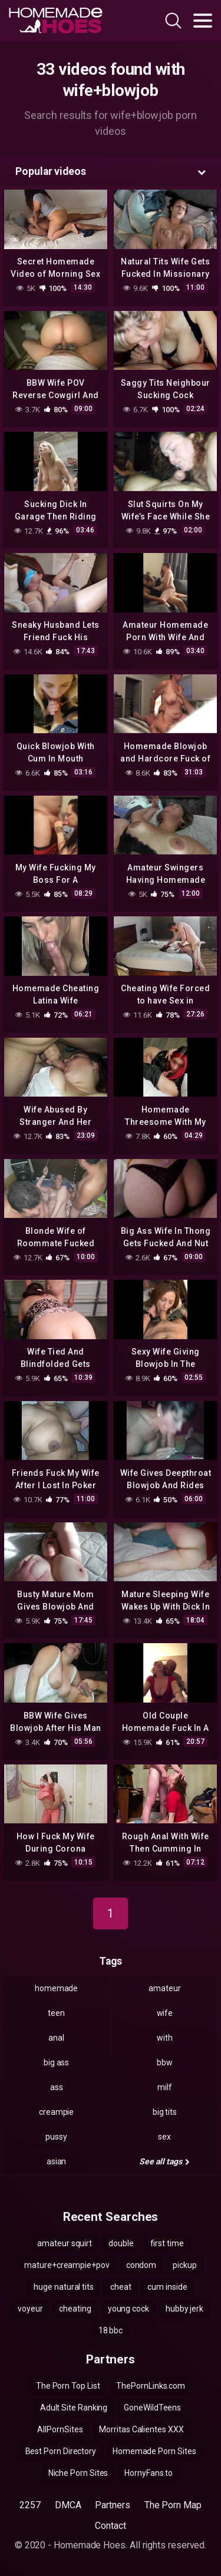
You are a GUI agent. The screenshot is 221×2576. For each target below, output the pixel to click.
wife (165, 2013)
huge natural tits (64, 2287)
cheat (120, 2287)
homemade (56, 1988)
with (165, 2037)
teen (56, 2013)
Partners (112, 2505)
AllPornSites (60, 2429)
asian (57, 2161)
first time (167, 2243)
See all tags (164, 2161)
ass (56, 2087)
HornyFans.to (148, 2473)
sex (164, 2136)
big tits (165, 2112)
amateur (164, 1988)
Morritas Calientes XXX (141, 2429)
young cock (128, 2308)
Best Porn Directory (60, 2451)
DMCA (68, 2505)
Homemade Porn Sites (154, 2451)
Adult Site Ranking (74, 2407)
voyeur (30, 2308)
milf (164, 2087)
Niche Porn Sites (78, 2473)
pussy (56, 2136)
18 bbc (110, 2330)
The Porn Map (173, 2505)
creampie (56, 2112)
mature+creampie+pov (66, 2265)
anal (56, 2037)
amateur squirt (64, 2243)
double (121, 2243)
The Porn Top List (68, 2385)
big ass (56, 2062)
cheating (75, 2308)
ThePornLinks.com (150, 2385)
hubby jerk (184, 2308)
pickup (185, 2265)
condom (141, 2265)
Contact (110, 2525)
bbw (165, 2062)
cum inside (167, 2287)
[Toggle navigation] (202, 21)
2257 (30, 2505)
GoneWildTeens (152, 2407)
